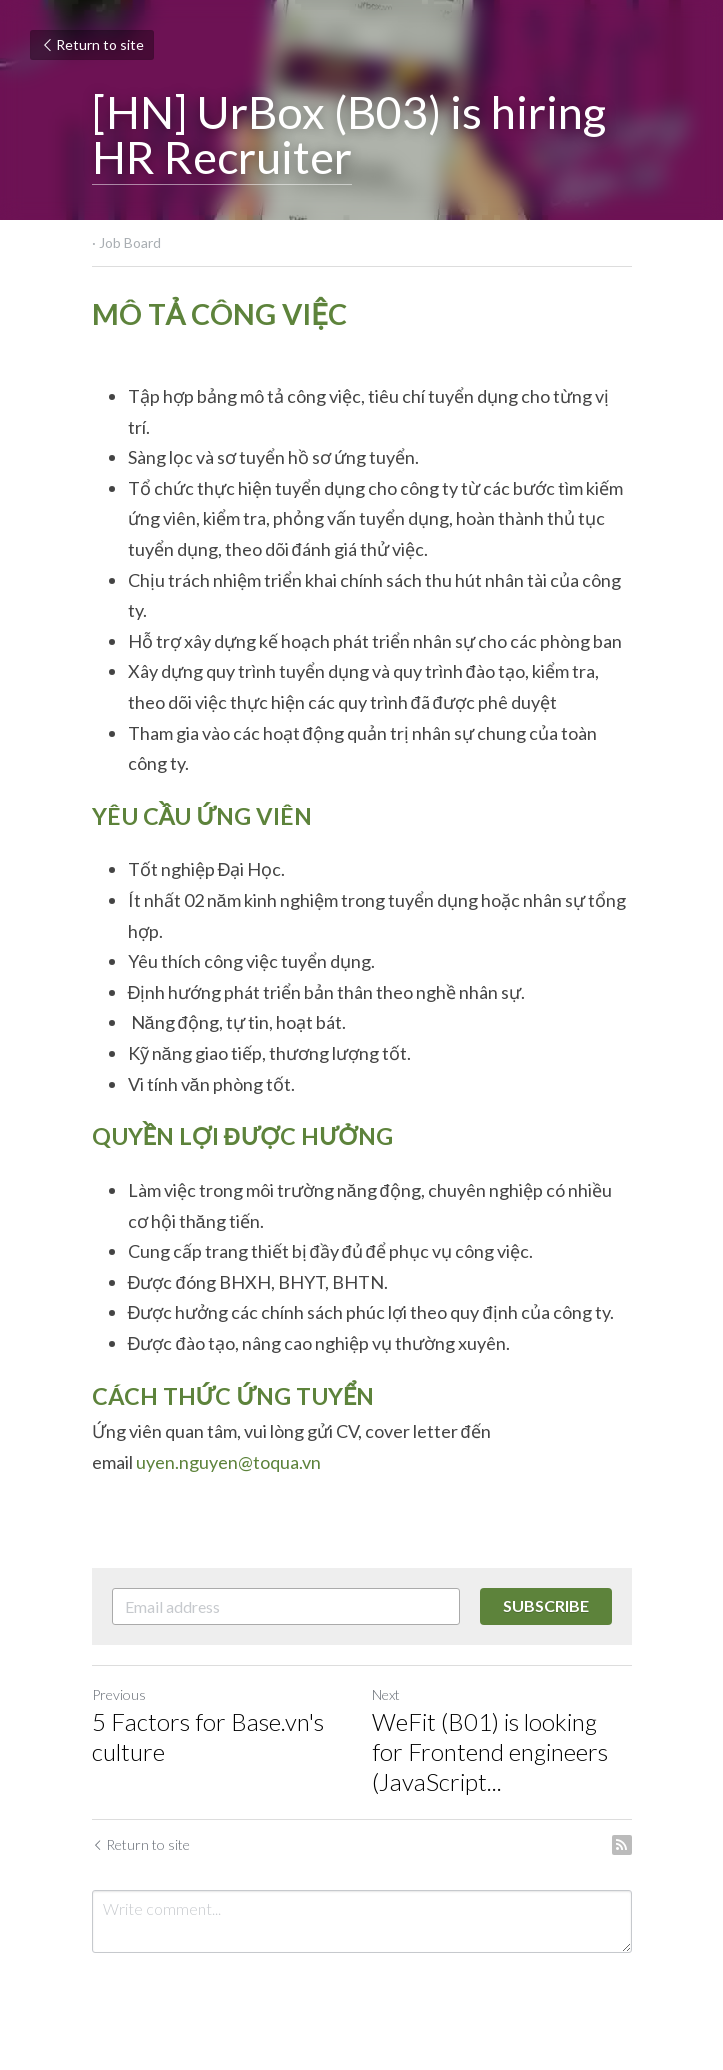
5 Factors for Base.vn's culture (208, 1736)
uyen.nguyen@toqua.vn (228, 1462)
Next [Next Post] (386, 1694)
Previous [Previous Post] (119, 1694)
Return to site (92, 44)
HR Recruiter (222, 157)
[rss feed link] (622, 1845)
